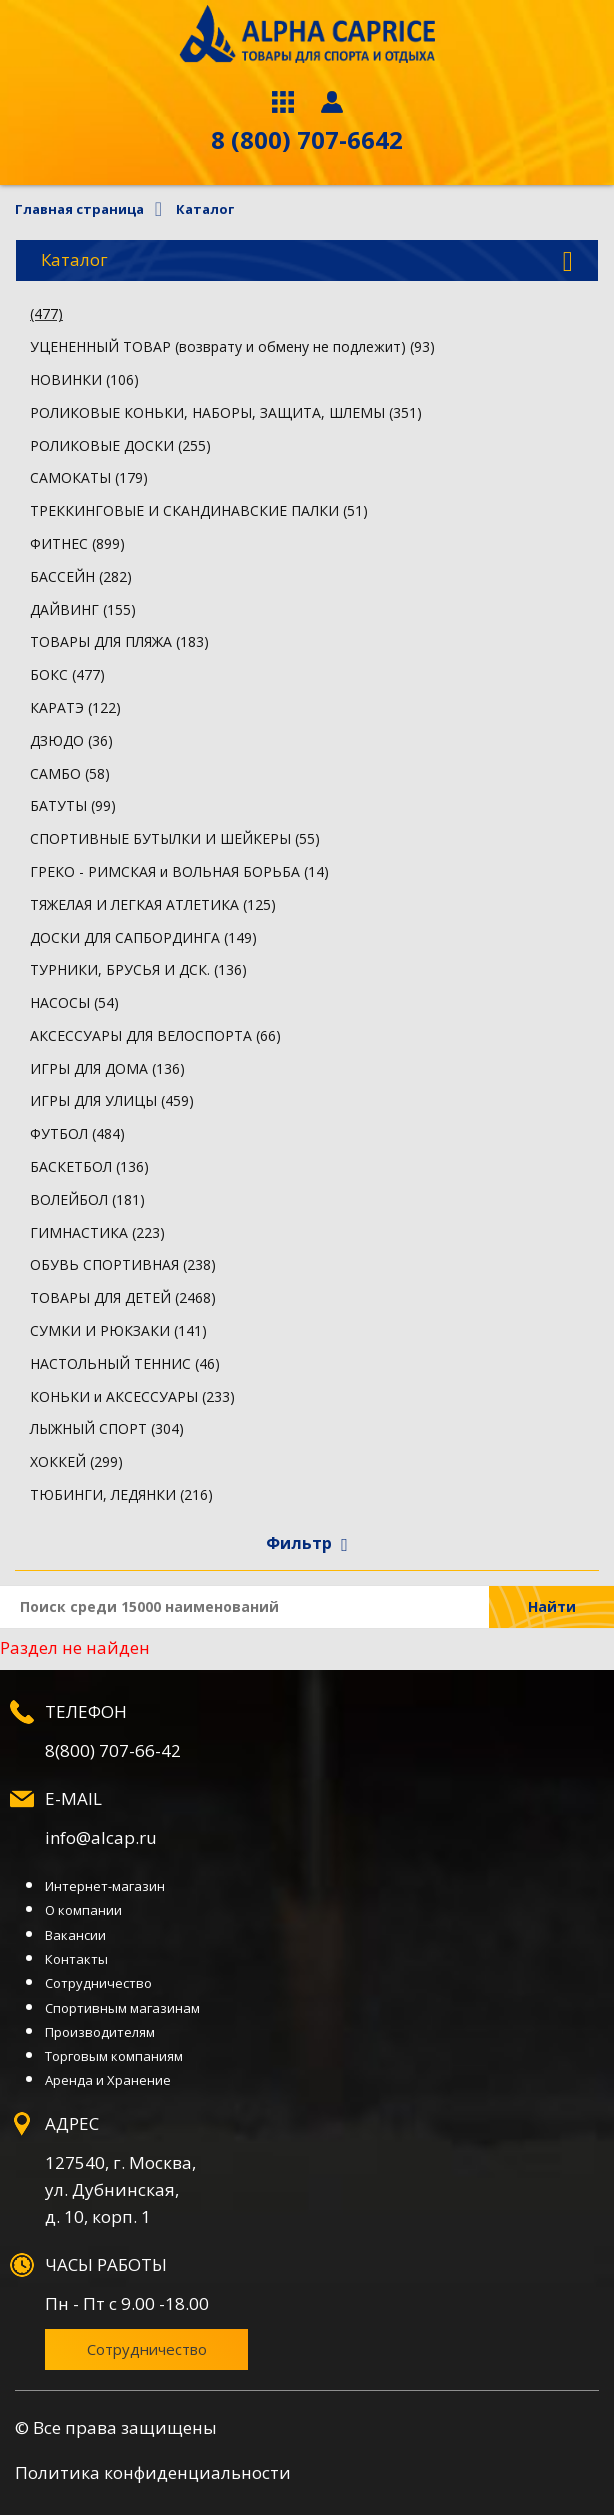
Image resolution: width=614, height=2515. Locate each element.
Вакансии (75, 1935)
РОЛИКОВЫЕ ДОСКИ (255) (120, 445)
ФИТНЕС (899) (77, 543)
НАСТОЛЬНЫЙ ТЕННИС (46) (125, 1363)
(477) (46, 313)
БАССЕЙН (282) (81, 576)
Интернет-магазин (105, 1886)
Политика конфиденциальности (153, 2472)
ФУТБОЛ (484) (77, 1133)
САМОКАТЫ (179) (89, 477)
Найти (552, 1606)
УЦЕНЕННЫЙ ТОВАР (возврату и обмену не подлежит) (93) (232, 346)
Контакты (76, 1959)
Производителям (100, 2032)
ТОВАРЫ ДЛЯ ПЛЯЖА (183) (119, 641)
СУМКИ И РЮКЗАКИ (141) (118, 1330)
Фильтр (307, 1543)
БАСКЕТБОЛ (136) (89, 1166)
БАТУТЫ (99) (73, 805)
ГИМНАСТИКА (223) (97, 1232)
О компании (83, 1910)
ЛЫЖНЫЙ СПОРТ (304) (107, 1428)
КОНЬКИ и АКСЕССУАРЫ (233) (132, 1396)
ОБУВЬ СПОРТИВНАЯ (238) (123, 1264)
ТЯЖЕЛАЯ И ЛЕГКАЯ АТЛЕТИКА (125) (153, 904)
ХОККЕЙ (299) (76, 1461)
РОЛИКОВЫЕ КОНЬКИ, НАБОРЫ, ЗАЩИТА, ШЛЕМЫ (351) (226, 412)
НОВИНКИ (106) (84, 379)
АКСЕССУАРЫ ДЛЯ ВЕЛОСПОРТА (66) (155, 1035)
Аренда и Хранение (108, 2080)
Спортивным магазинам (122, 2008)
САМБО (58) (70, 773)
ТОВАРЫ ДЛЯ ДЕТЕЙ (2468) (123, 1297)
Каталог (307, 261)
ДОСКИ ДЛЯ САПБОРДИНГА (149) (143, 937)
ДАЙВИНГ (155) (83, 609)
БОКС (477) (67, 674)
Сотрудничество (98, 1983)
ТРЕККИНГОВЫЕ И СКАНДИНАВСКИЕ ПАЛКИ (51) (199, 510)
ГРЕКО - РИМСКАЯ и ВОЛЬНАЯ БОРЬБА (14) (179, 871)
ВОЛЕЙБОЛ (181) (87, 1199)
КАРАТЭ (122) (75, 707)
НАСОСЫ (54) (74, 1002)
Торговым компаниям (114, 2056)
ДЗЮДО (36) (71, 740)
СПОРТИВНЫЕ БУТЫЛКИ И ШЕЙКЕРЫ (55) (175, 838)
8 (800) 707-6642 (307, 139)
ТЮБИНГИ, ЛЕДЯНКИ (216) (121, 1494)
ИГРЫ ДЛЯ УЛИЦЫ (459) (112, 1100)
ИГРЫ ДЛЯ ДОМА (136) (107, 1068)
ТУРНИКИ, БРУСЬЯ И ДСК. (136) (138, 969)
